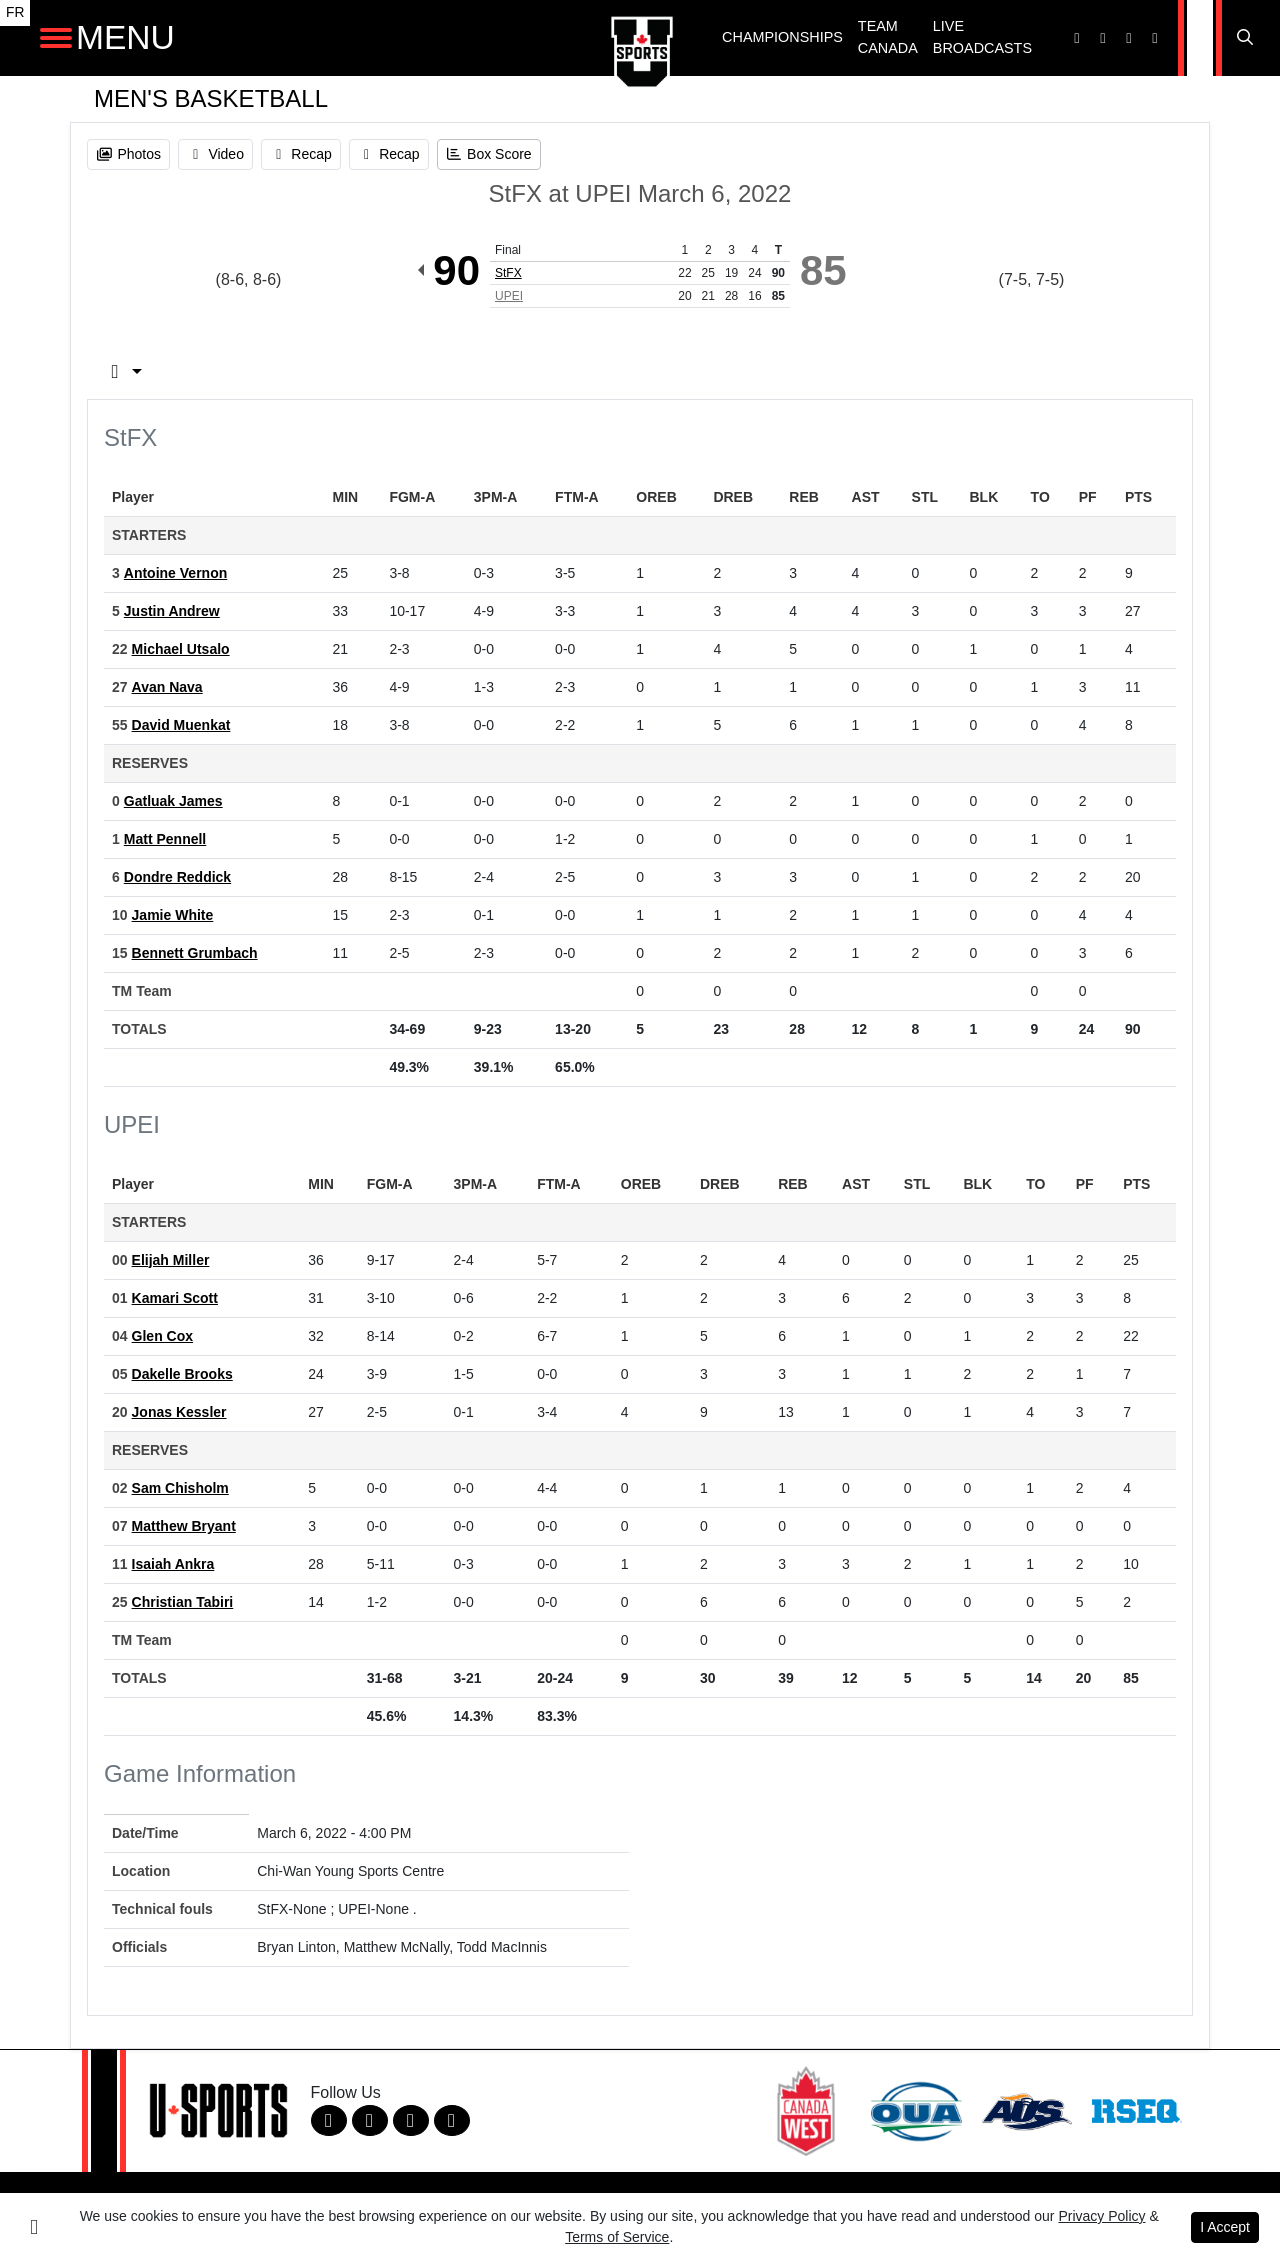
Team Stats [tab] (471, 371)
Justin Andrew (172, 611)
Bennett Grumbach (195, 953)
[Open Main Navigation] (56, 38)
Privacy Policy (1101, 2216)
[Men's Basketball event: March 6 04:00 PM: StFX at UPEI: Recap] (301, 154)
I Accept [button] (1225, 2227)
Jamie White (173, 915)
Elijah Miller (171, 1260)
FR (15, 12)
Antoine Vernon (175, 573)
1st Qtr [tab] (602, 371)
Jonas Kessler (179, 1412)
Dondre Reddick (177, 877)
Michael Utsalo (181, 649)
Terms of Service (617, 2237)
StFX (508, 273)
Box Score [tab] (160, 371)
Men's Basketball (211, 98)
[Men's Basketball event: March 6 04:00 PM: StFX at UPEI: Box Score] (489, 154)
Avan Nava (167, 687)
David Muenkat (181, 725)
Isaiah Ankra (173, 1564)
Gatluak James (173, 801)
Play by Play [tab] (314, 371)
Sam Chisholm (180, 1488)
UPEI (509, 296)
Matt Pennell (165, 839)
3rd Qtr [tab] (832, 371)
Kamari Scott (175, 1298)
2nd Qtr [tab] (716, 371)
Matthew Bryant (184, 1526)
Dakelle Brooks (182, 1374)
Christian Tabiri (183, 1602)
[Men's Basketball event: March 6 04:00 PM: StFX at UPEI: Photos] (128, 154)
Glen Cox (162, 1336)
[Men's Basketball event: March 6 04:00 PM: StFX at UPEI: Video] (215, 154)
